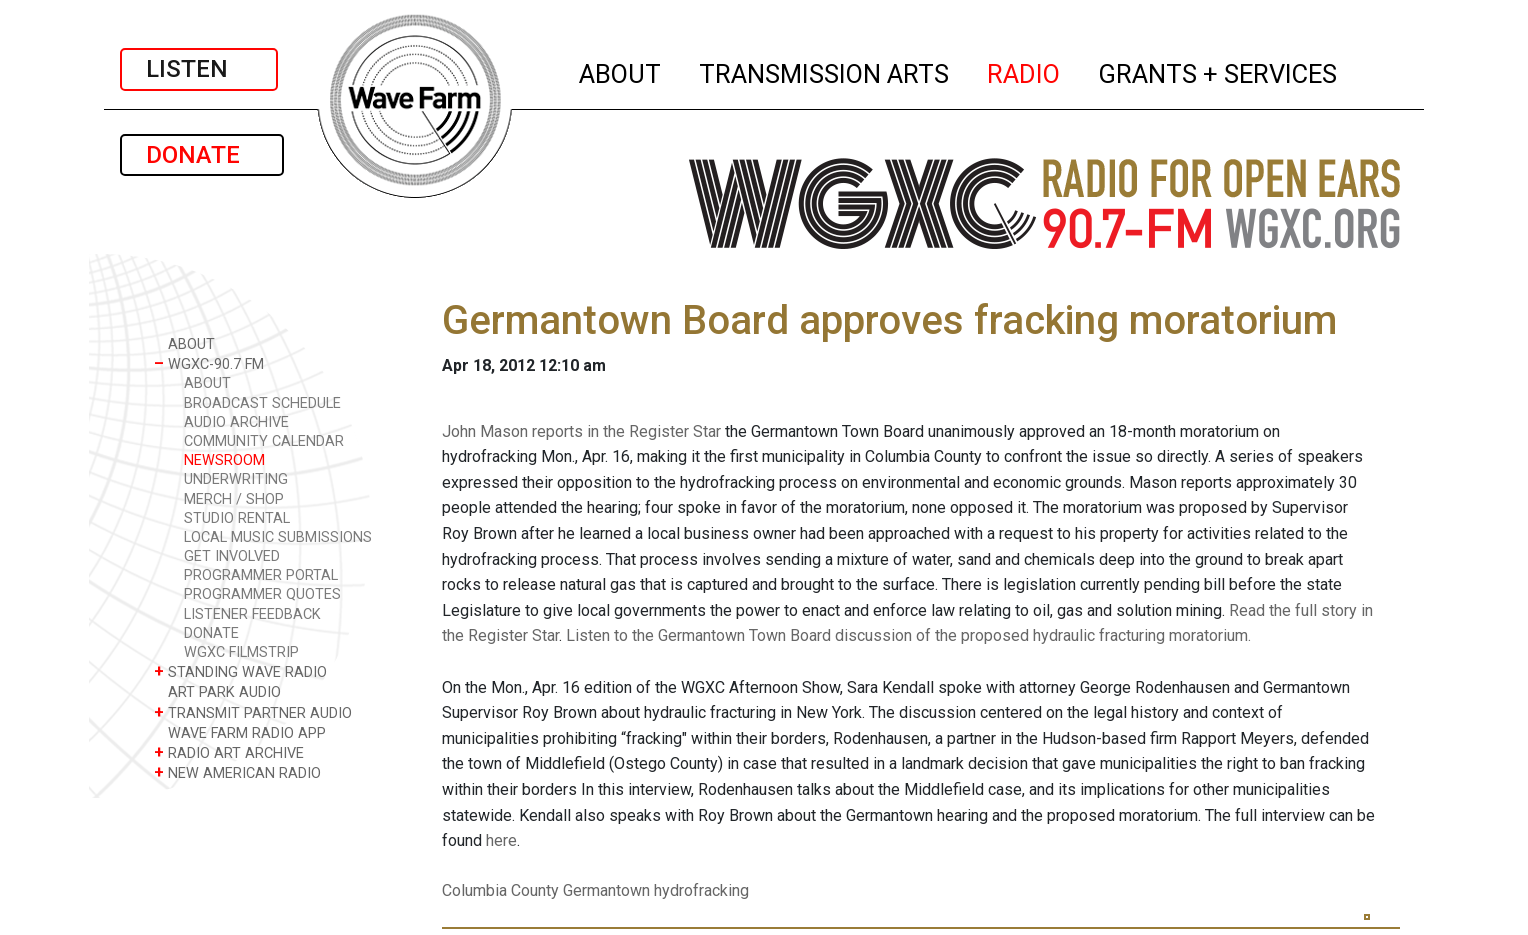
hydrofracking (701, 890)
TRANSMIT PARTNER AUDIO (253, 712)
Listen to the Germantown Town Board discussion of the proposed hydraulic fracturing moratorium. (908, 635)
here (501, 840)
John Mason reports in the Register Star (581, 431)
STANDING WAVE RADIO (240, 671)
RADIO (1024, 71)
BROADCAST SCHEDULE (262, 403)
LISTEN (199, 69)
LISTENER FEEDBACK (252, 614)
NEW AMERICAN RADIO (237, 772)
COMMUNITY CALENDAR (264, 441)
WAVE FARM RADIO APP (240, 732)
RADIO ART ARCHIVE (229, 752)
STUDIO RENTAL (237, 518)
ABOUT (621, 71)
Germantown (606, 890)
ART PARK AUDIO (217, 691)
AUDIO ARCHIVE (236, 422)
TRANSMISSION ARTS (825, 71)
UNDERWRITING (236, 479)
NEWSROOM (224, 460)
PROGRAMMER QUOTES (262, 594)
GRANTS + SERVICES (1218, 71)
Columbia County (500, 890)
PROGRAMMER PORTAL (261, 575)
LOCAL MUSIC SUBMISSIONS (278, 537)
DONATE (202, 155)
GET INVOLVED (232, 556)
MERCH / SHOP (234, 499)
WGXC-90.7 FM (209, 363)
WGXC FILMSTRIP (241, 652)
